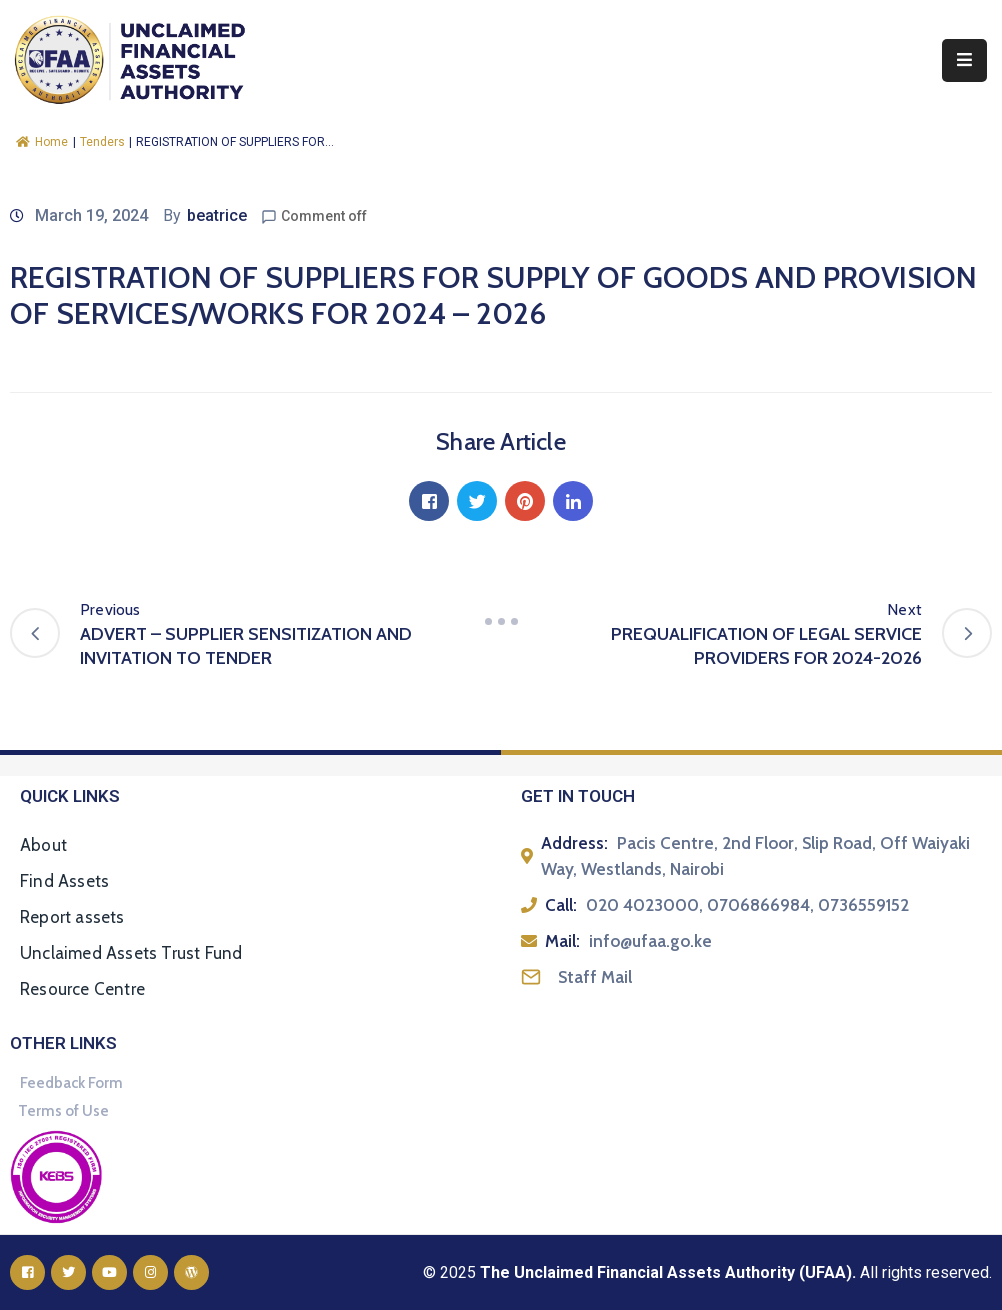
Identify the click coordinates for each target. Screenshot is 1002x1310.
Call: (561, 905)
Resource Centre (82, 989)
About (43, 845)
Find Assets (64, 881)
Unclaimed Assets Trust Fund (131, 953)
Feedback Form (71, 1083)
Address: (574, 843)
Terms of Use (63, 1111)
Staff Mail (595, 977)
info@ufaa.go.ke (650, 941)
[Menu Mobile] (964, 60)
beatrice (217, 215)
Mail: (562, 941)
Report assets (72, 917)
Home (42, 142)
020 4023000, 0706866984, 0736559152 (747, 905)
